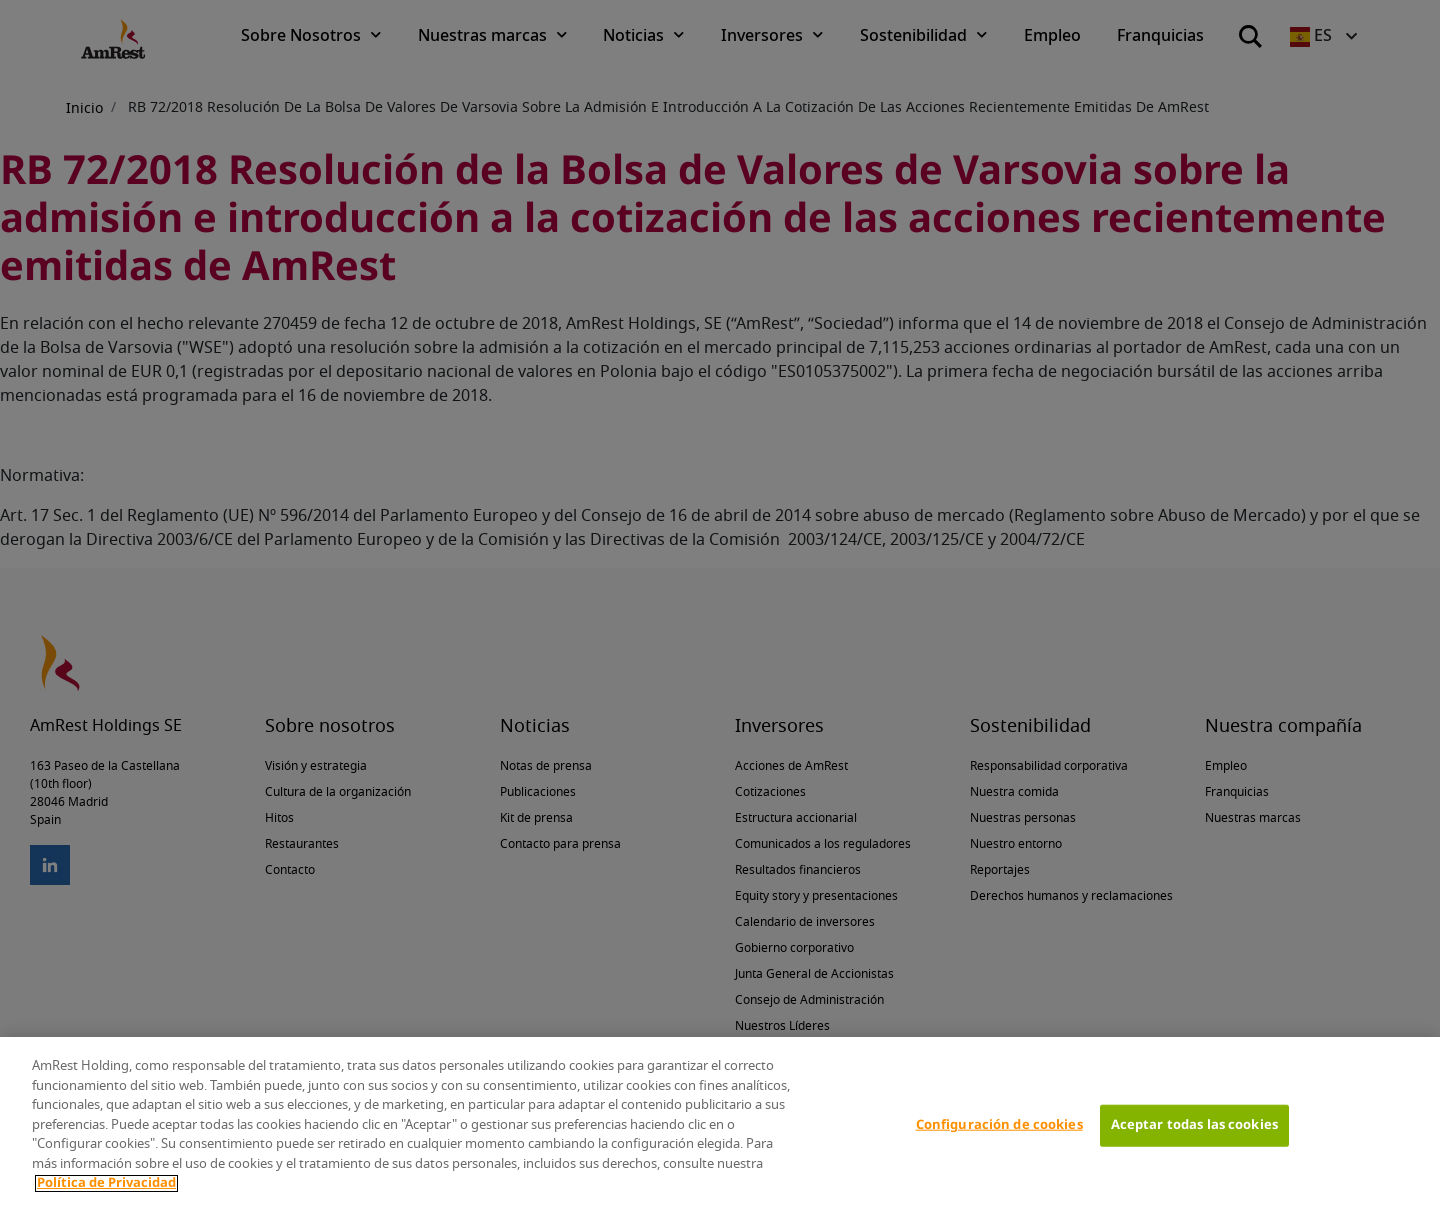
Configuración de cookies (999, 1125)
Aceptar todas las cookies (1194, 1125)
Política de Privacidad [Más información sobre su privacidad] (106, 1183)
